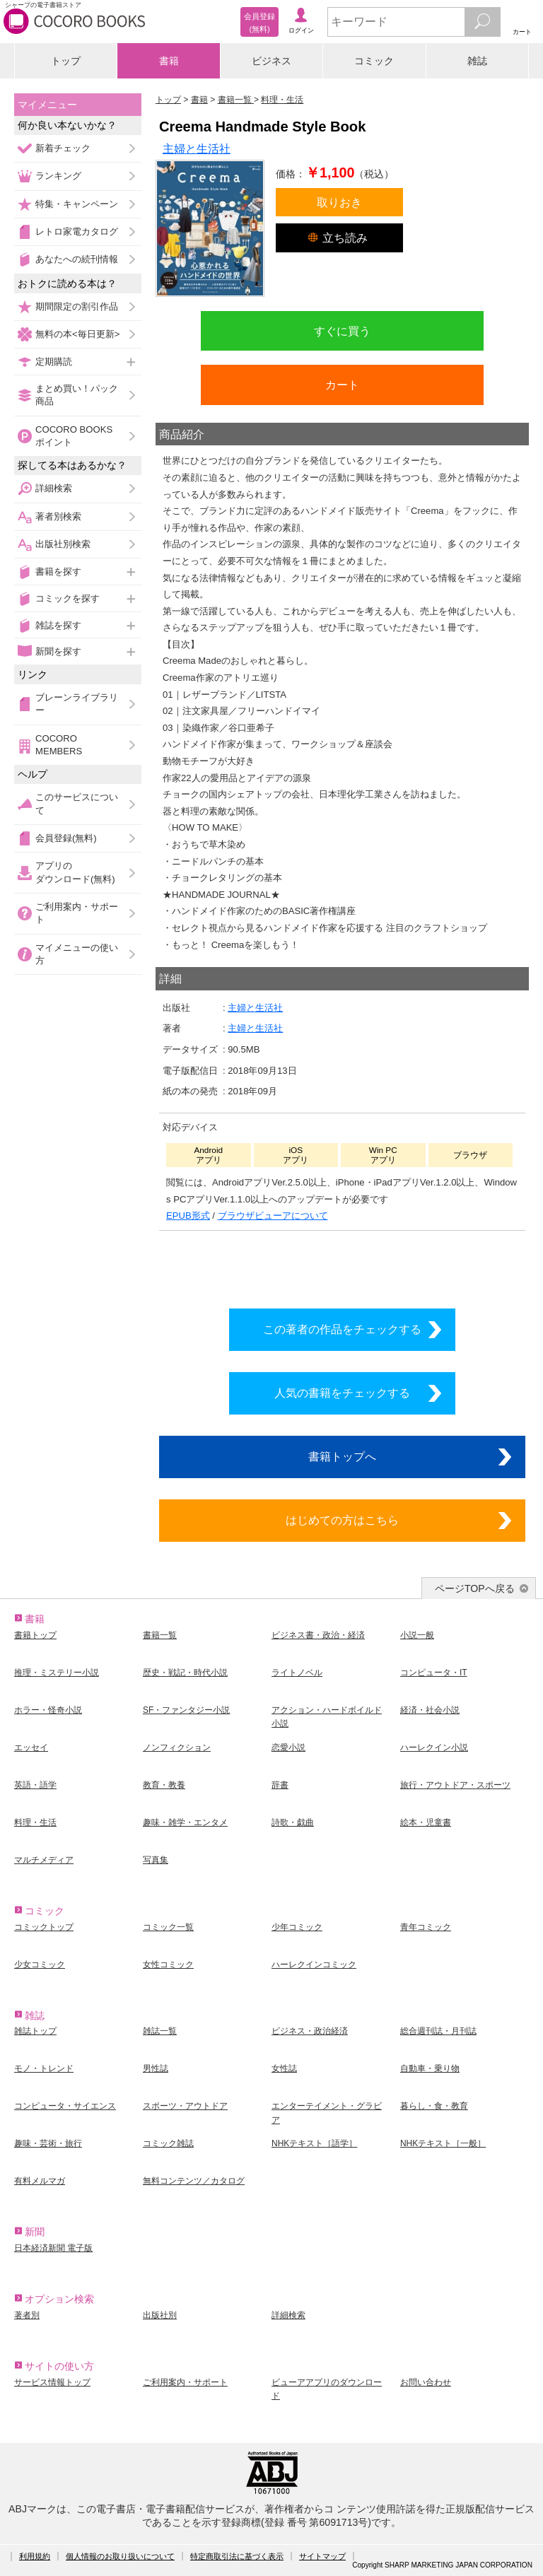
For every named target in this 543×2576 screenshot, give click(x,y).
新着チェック (62, 148)
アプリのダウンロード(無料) (75, 872)
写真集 (155, 1860)
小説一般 (417, 1635)
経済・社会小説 (430, 1710)
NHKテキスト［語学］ (314, 2143)
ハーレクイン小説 (434, 1747)
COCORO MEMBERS (58, 744)
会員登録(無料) (66, 838)
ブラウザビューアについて (273, 1215)
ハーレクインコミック (314, 1964)
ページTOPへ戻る (475, 1588)
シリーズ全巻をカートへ (342, 1265)
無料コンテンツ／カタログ (194, 2181)
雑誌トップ (35, 2031)
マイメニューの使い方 (76, 954)
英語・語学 (35, 1785)
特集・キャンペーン (76, 204)
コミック (374, 60)
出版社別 (160, 2315)
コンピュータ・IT (433, 1673)
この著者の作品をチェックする (342, 1329)
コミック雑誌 (168, 2143)
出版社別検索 (62, 544)
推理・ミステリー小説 (56, 1673)
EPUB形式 (188, 1215)
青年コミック (425, 1927)
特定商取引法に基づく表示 (237, 2556)
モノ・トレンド (44, 2068)
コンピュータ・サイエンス (65, 2106)
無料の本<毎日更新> (77, 334)
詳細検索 (53, 488)
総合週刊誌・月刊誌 (438, 2031)
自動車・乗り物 (430, 2068)
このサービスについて (76, 803)
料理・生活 (35, 1822)
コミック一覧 (168, 1927)
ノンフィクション (177, 1747)
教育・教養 (164, 1785)
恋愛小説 (288, 1747)
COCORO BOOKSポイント (73, 435)
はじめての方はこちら (342, 1520)
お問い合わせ (425, 2382)
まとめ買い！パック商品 (76, 394)
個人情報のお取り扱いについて (120, 2556)
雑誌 (477, 60)
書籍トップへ (342, 1456)
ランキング (58, 175)
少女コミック (39, 1964)
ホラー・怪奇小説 (48, 1710)
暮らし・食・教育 (434, 2106)
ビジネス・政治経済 (310, 2031)
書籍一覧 (160, 1635)
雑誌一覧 (160, 2031)
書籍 (169, 60)
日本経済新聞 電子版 (53, 2248)
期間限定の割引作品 (76, 306)
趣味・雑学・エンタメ (185, 1822)
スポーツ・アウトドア (185, 2106)
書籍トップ (35, 1635)
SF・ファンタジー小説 (186, 1710)
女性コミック (168, 1964)
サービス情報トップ (52, 2382)
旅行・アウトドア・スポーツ (455, 1785)
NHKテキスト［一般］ (443, 2143)
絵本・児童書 (425, 1822)
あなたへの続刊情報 (76, 259)
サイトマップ (322, 2556)
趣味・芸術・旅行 (48, 2143)
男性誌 (155, 2068)
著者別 (27, 2315)
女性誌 (284, 2068)
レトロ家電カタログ (76, 231)
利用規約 (34, 2556)
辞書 (280, 1785)
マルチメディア (44, 1860)
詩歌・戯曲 (293, 1822)
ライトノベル (297, 1673)
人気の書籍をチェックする (342, 1392)
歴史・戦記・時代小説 (185, 1673)
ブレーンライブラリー (76, 703)
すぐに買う (342, 330)
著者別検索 (58, 516)
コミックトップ (44, 1927)
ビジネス (271, 60)
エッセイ (31, 1747)
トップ (66, 60)
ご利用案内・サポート (76, 913)
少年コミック (297, 1927)
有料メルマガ (39, 2181)
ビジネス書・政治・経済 (318, 1635)
